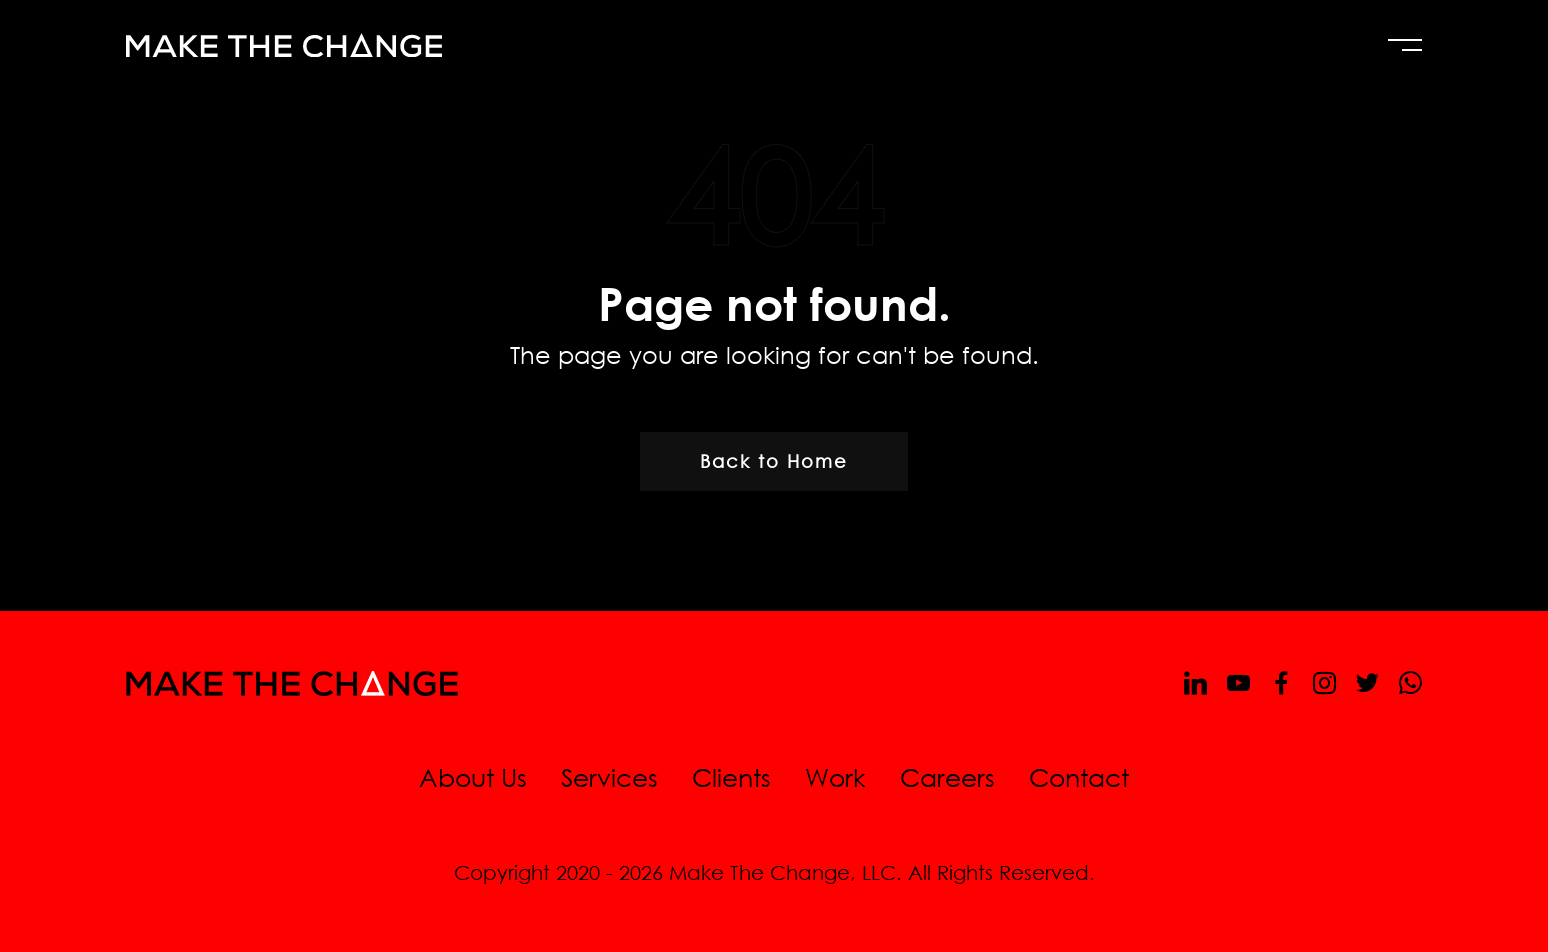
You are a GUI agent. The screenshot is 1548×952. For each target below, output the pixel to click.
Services (609, 776)
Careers (947, 776)
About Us (473, 776)
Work (835, 776)
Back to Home (774, 461)
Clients (731, 776)
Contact (1079, 776)
